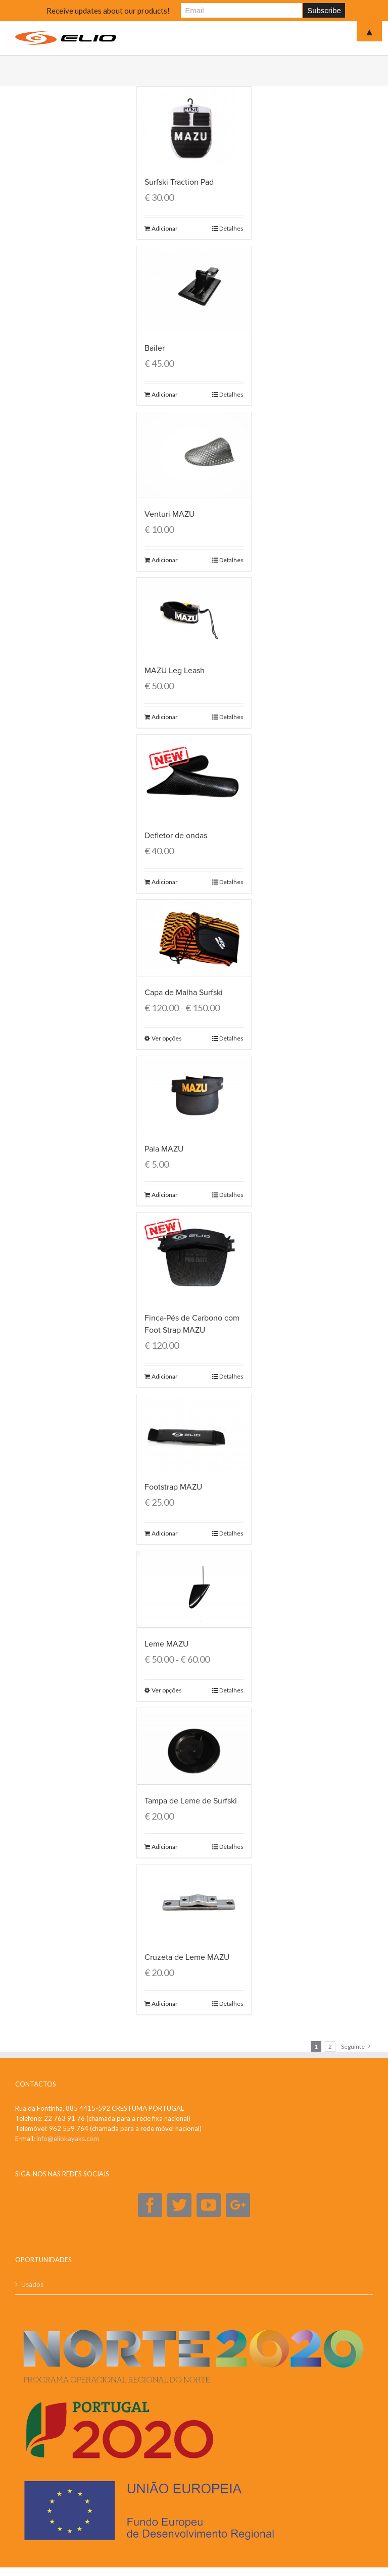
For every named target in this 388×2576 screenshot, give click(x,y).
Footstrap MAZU (173, 1487)
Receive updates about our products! (108, 10)
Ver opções (167, 1038)
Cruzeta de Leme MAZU (186, 1956)
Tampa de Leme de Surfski (190, 1800)
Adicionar (165, 228)
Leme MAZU (166, 1643)
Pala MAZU (163, 1148)
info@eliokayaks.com (67, 2137)
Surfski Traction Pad (179, 182)
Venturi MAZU (169, 514)
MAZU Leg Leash (174, 670)
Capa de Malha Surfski (183, 992)
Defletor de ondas (175, 835)
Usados (32, 2283)
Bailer (154, 348)
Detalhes (231, 228)
